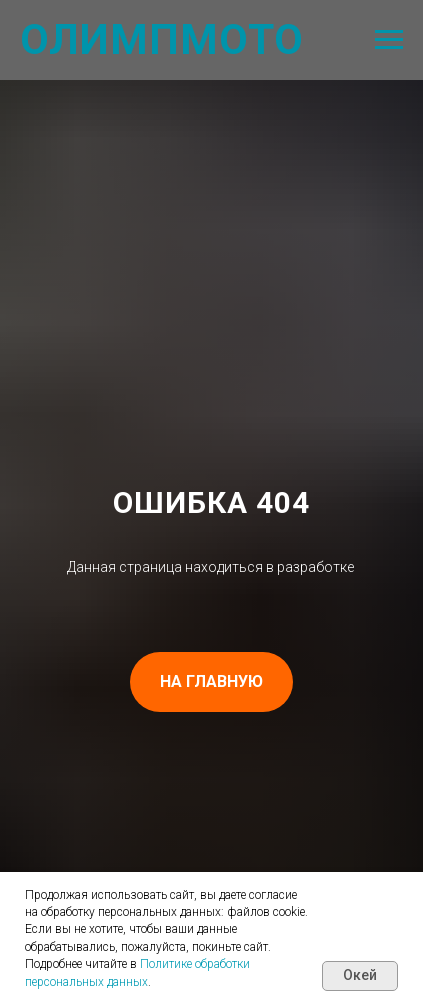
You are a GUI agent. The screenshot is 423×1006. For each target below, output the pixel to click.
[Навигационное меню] (389, 40)
